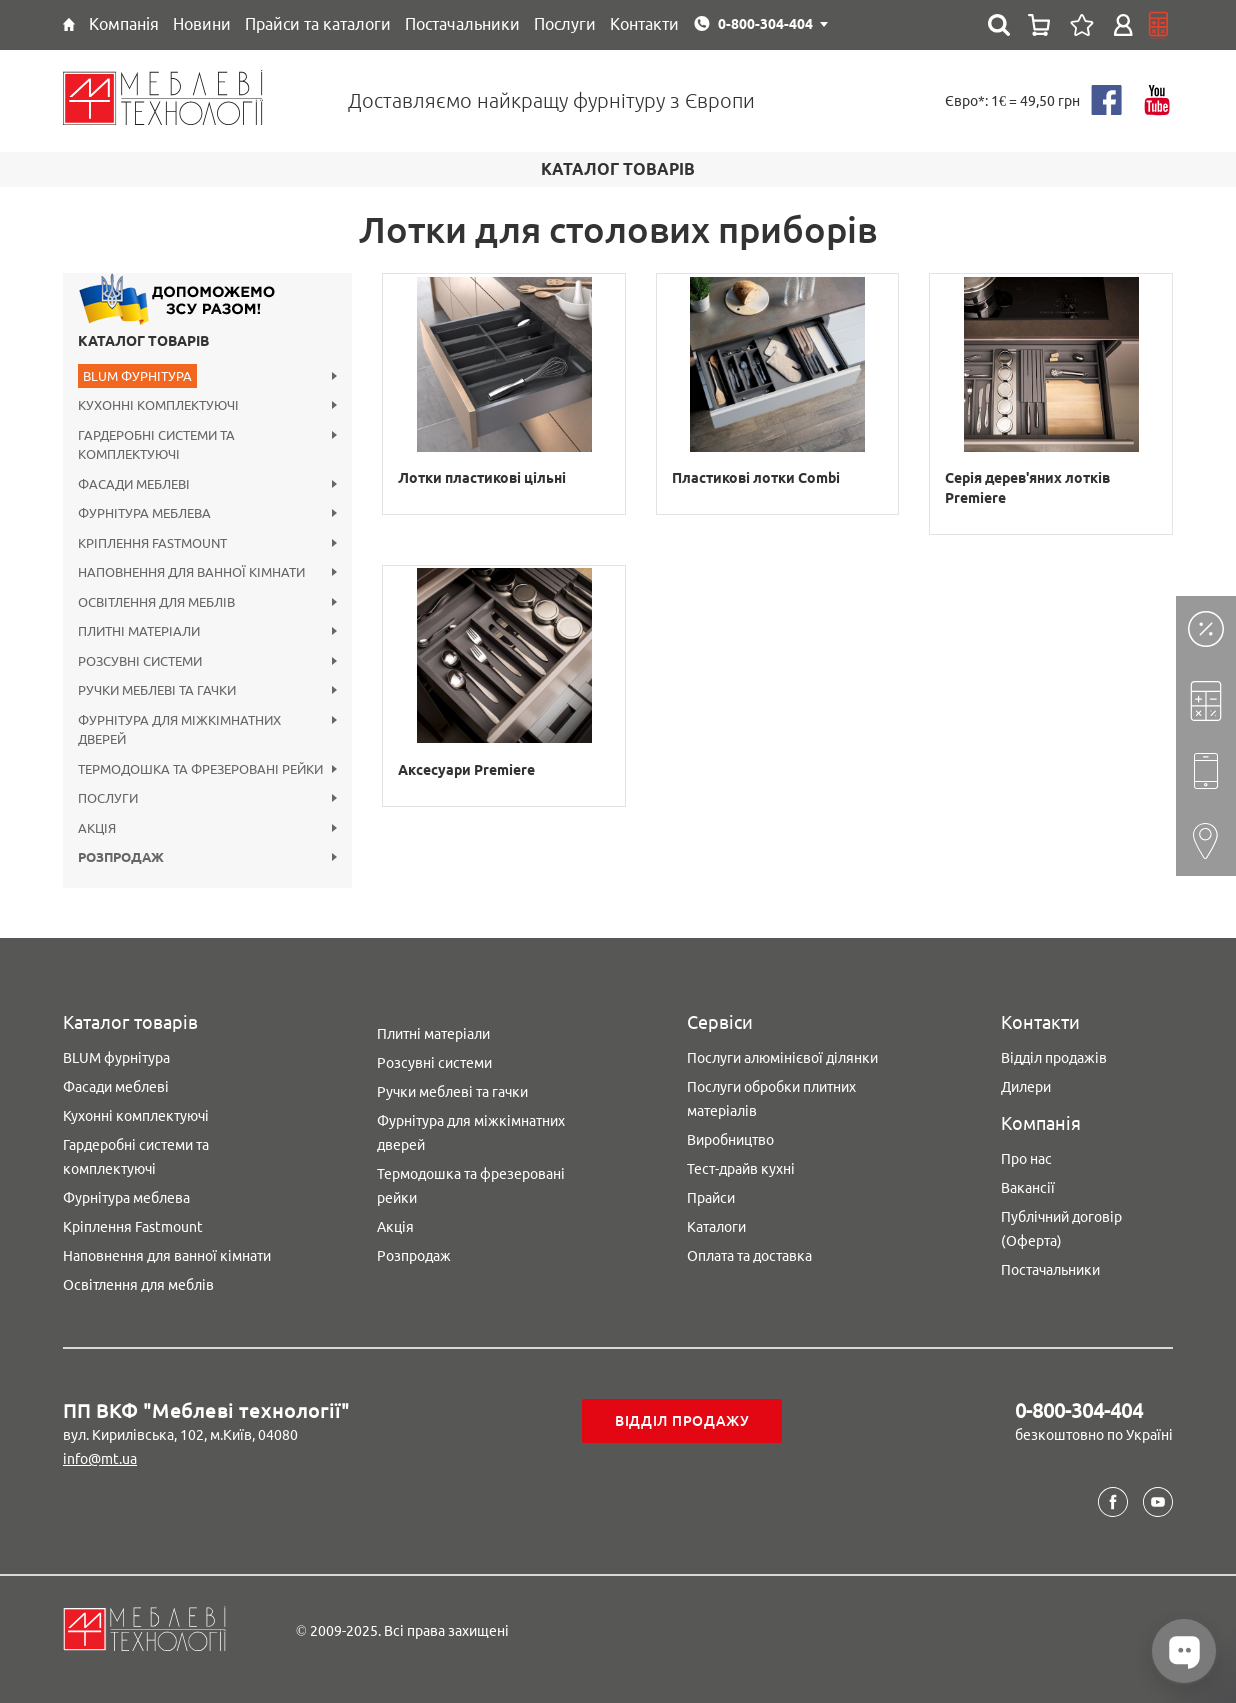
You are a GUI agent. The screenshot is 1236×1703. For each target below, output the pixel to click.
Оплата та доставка (749, 1256)
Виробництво (730, 1140)
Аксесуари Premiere (466, 770)
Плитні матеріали (433, 1034)
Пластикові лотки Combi (756, 478)
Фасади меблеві (116, 1087)
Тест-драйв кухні (741, 1169)
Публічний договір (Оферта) (1061, 1229)
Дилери (1026, 1087)
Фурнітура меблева (126, 1198)
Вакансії (1028, 1188)
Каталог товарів (143, 341)
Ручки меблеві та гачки (452, 1092)
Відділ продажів (1054, 1058)
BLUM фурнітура (116, 1058)
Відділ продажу (682, 1421)
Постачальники (1050, 1270)
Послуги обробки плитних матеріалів (771, 1099)
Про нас (1026, 1159)
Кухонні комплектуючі (136, 1116)
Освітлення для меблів (138, 1285)
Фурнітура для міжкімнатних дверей (471, 1133)
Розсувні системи (434, 1063)
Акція (395, 1227)
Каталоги (716, 1227)
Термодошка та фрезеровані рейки (471, 1186)
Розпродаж (414, 1256)
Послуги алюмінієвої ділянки (782, 1058)
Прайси (711, 1198)
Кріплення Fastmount (133, 1227)
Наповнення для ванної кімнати (167, 1256)
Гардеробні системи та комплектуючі (136, 1157)
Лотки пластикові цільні (482, 478)
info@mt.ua (100, 1459)
